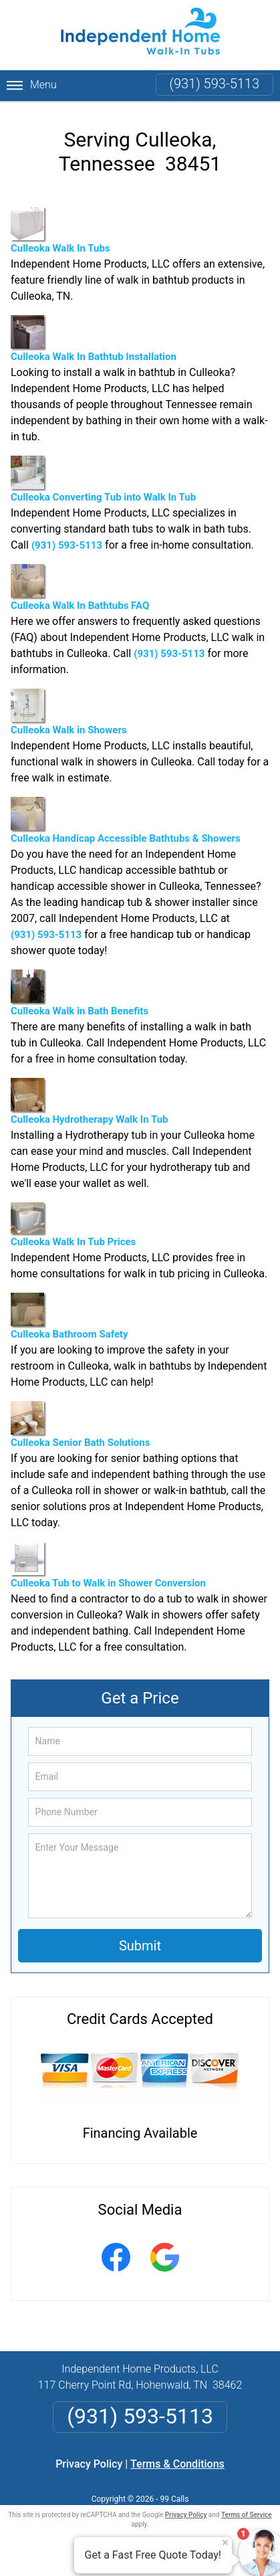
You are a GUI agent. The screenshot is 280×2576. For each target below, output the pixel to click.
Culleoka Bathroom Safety (69, 1316)
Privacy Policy (88, 2464)
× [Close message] (225, 2542)
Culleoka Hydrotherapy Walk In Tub (89, 1101)
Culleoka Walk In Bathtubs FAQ (80, 588)
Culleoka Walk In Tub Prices (73, 1224)
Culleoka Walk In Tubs (60, 230)
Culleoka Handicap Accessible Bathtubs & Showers (126, 820)
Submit (140, 1946)
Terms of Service (246, 2514)
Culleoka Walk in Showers (69, 712)
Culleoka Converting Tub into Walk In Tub (103, 479)
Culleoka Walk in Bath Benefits (79, 993)
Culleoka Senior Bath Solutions (80, 1425)
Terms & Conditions (177, 2464)
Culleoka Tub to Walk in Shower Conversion (108, 1565)
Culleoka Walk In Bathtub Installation (93, 339)
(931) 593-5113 (214, 84)
